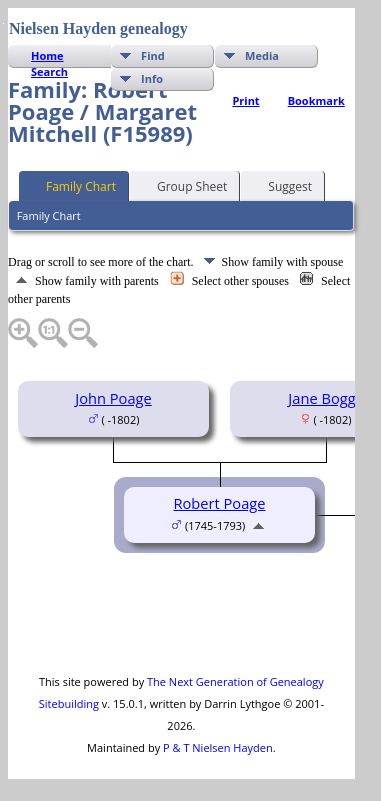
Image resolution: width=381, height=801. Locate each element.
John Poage (113, 398)
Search (49, 71)
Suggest (281, 185)
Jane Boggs (325, 398)
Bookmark (316, 100)
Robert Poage (219, 503)
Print (245, 100)
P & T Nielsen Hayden (218, 747)
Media (262, 55)
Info (152, 78)
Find (153, 55)
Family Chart (72, 185)
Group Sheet (183, 185)
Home (47, 55)
